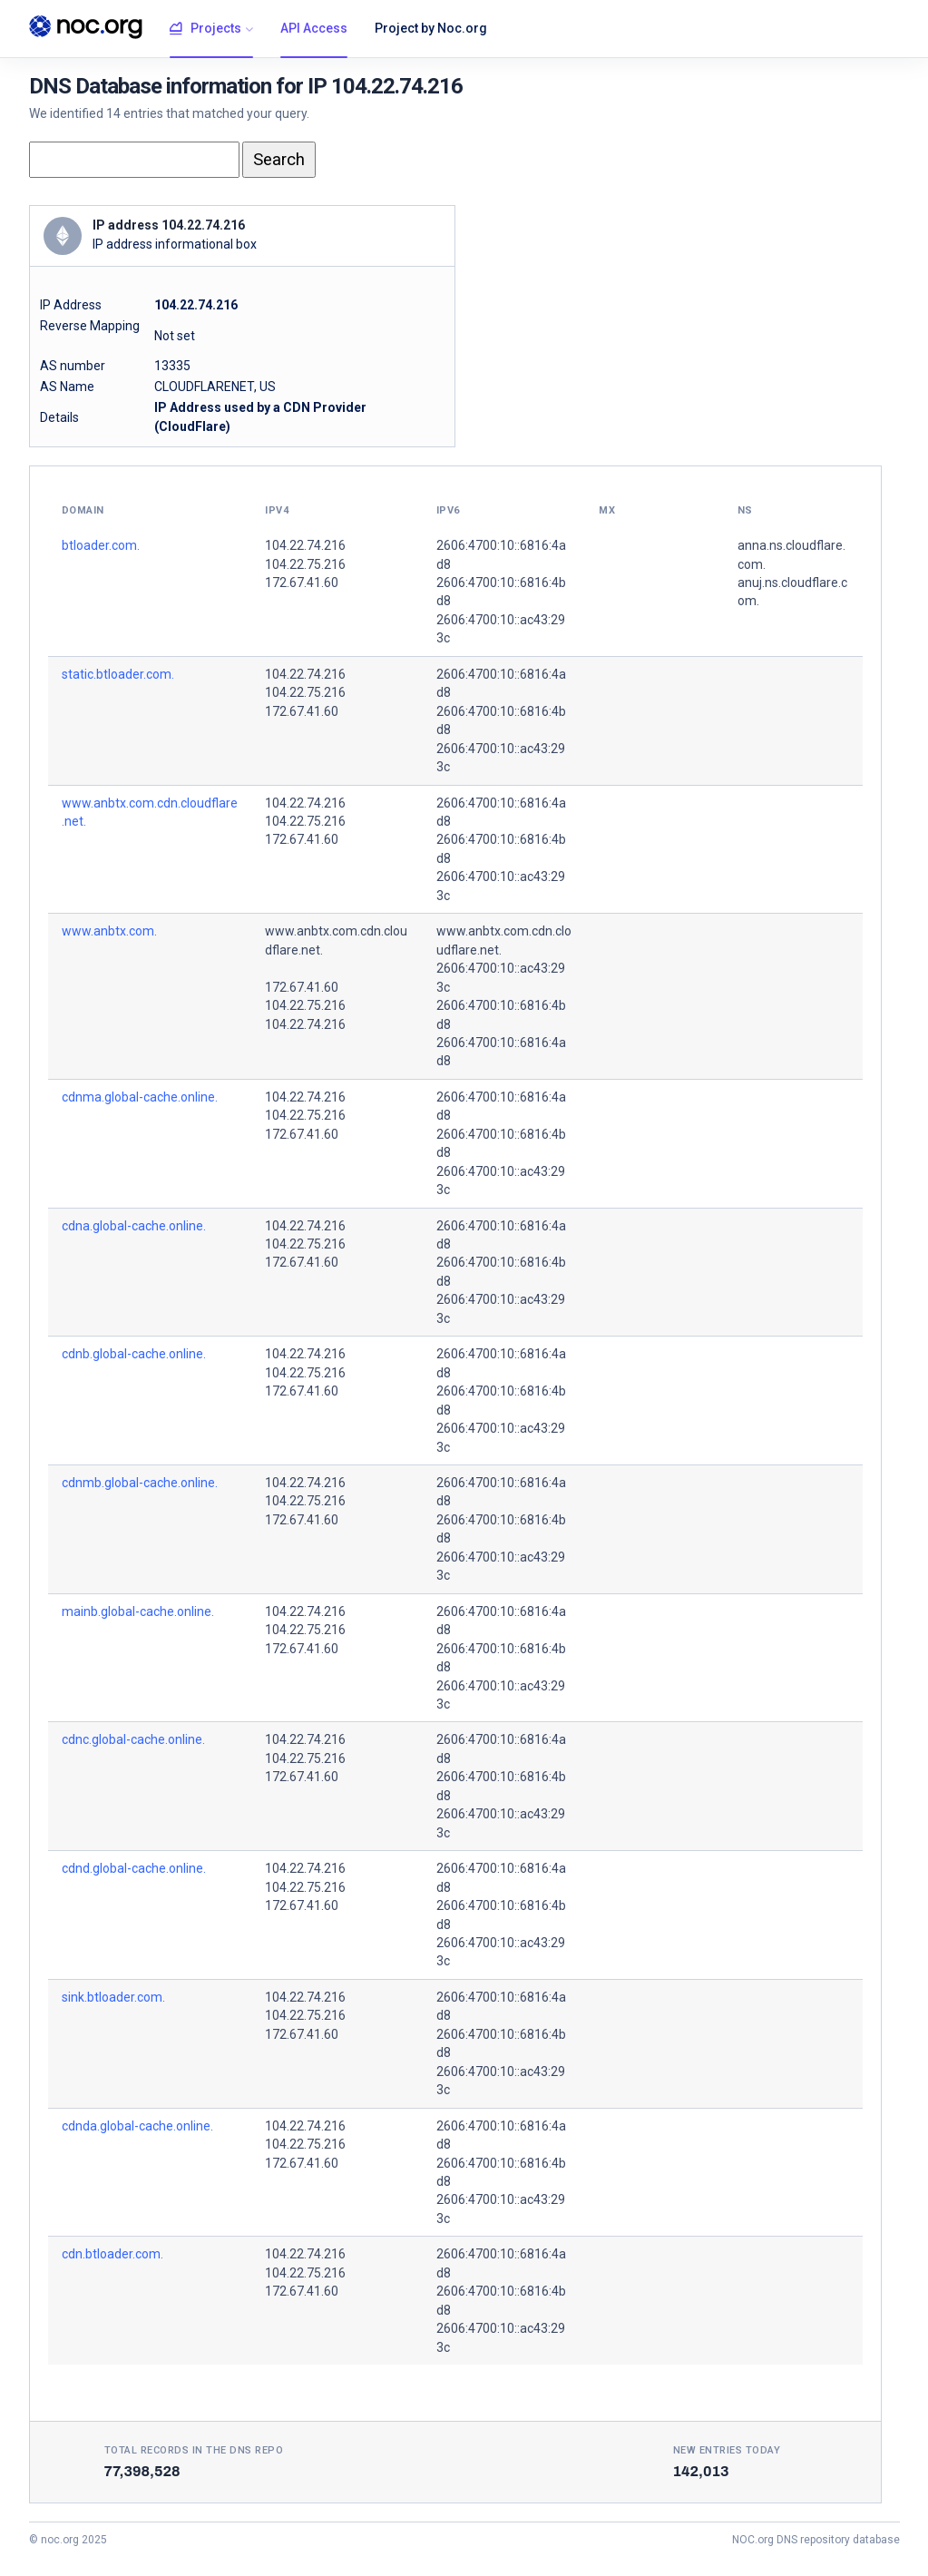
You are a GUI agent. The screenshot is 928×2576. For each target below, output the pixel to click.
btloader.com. (101, 545)
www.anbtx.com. (109, 931)
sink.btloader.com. (113, 1997)
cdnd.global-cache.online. (134, 1868)
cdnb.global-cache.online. (134, 1354)
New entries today (727, 2450)
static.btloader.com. (118, 674)
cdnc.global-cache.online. (133, 1739)
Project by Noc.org (431, 28)
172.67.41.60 (301, 582)
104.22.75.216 (305, 564)
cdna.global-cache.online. (134, 1226)
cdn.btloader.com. (112, 2254)
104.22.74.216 (305, 545)
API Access (313, 28)
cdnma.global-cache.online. (140, 1097)
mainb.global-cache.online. (138, 1611)
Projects (205, 29)
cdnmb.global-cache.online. (140, 1482)
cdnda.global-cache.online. (137, 2126)
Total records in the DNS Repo (194, 2450)
